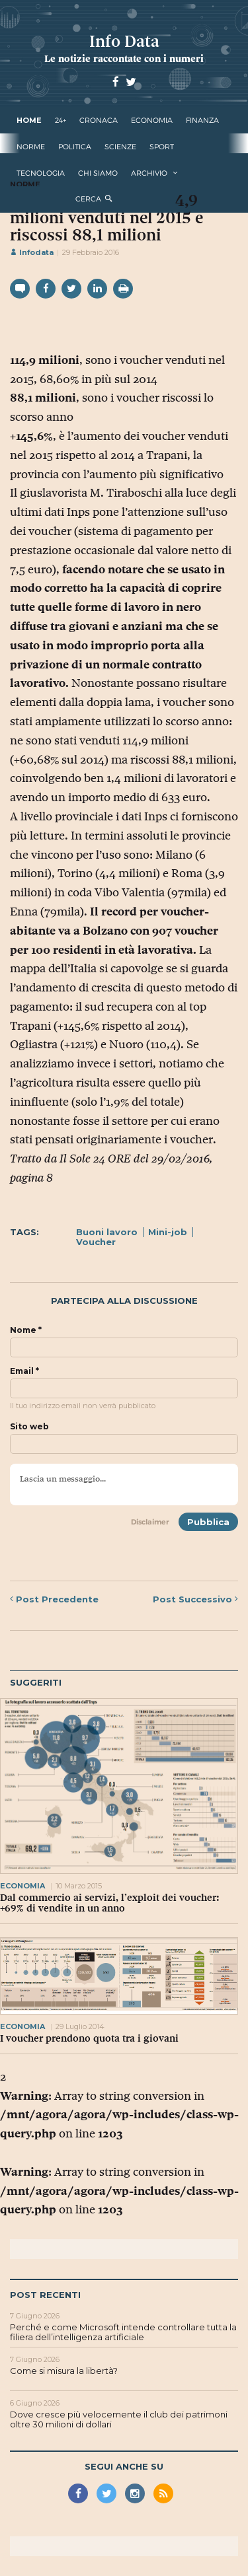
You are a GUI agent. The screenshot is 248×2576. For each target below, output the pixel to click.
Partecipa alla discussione (124, 1301)
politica (74, 146)
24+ (60, 120)
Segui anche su (124, 2466)
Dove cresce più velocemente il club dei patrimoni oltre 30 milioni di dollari (118, 2419)
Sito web (29, 1427)
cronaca (98, 120)
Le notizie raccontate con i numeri (124, 58)
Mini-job (167, 1232)
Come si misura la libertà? (64, 2370)
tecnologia (41, 173)
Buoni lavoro (107, 1232)
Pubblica (208, 1522)
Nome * (26, 1330)
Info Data (124, 41)
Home (29, 120)
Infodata (32, 252)
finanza (202, 120)
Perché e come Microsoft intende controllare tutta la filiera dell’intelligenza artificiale (123, 2332)
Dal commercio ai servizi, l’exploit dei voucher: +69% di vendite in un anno (110, 1903)
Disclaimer (150, 1521)
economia (152, 120)
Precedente (54, 1599)
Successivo (195, 1599)
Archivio (149, 173)
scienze (120, 146)
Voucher (96, 1241)
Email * (24, 1371)
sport (161, 146)
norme (31, 146)
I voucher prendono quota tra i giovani (89, 2038)
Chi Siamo (98, 173)
